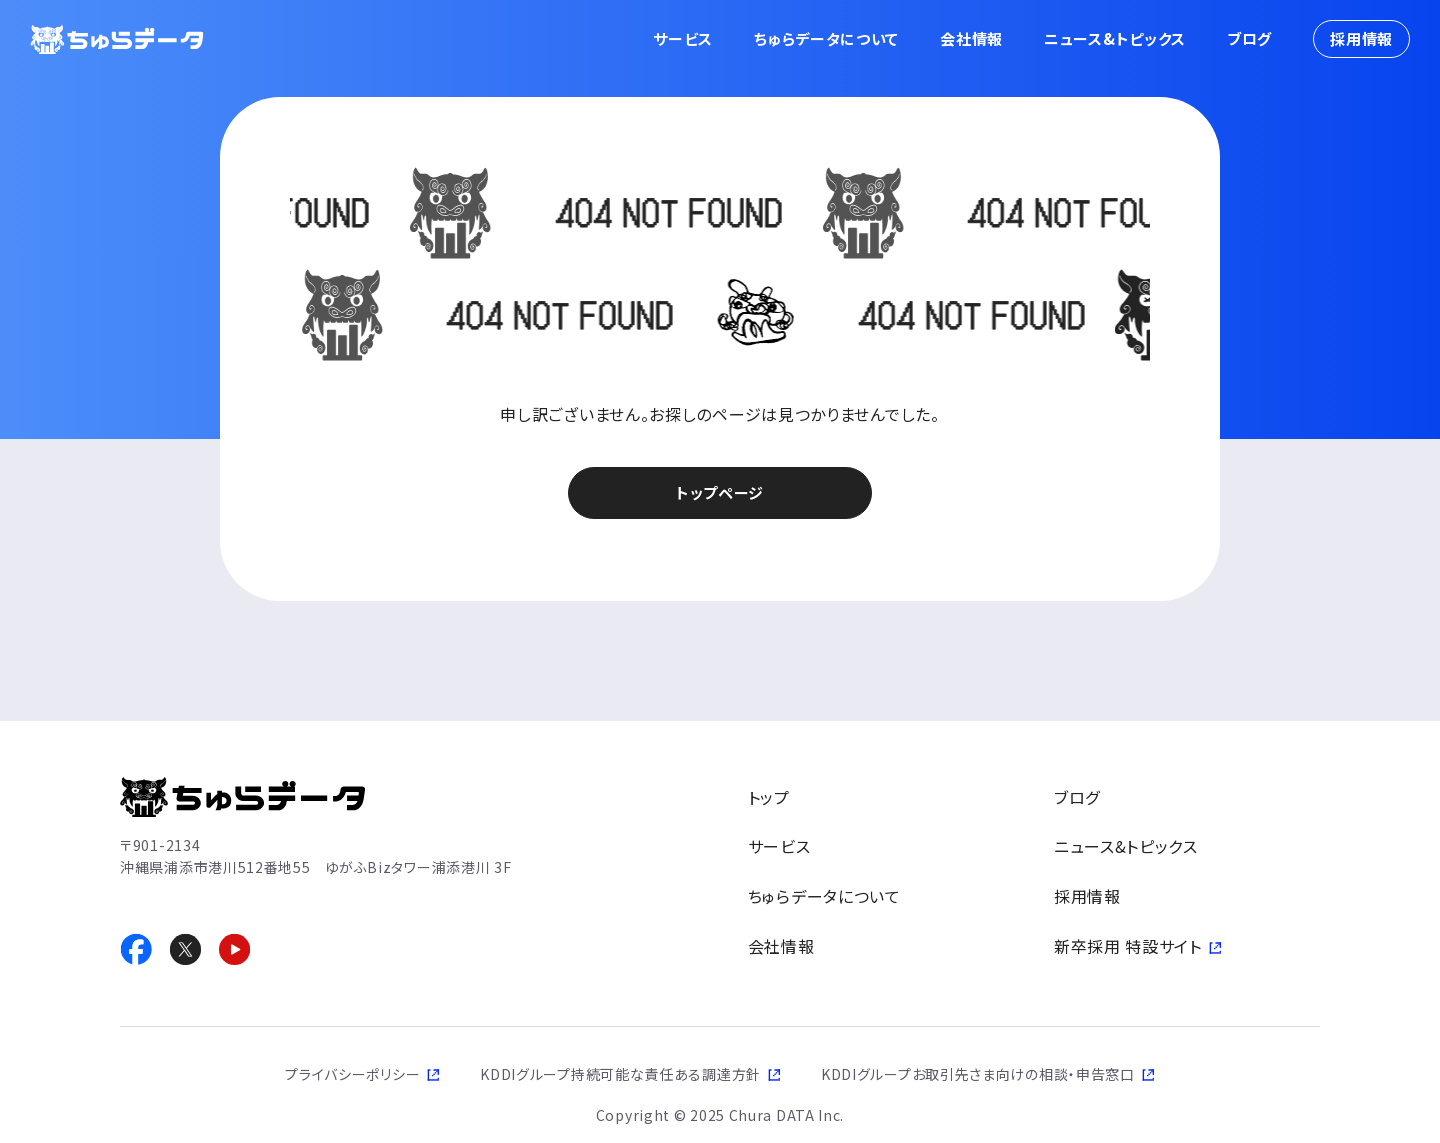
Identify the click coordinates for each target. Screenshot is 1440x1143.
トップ (769, 797)
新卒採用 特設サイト (1128, 946)
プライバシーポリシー (352, 1074)
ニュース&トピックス (1115, 38)
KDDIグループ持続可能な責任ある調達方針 (620, 1074)
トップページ (720, 492)
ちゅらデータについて (826, 38)
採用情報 (1361, 38)
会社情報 (971, 38)
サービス (683, 38)
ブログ (1249, 38)
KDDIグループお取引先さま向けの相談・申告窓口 (978, 1074)
